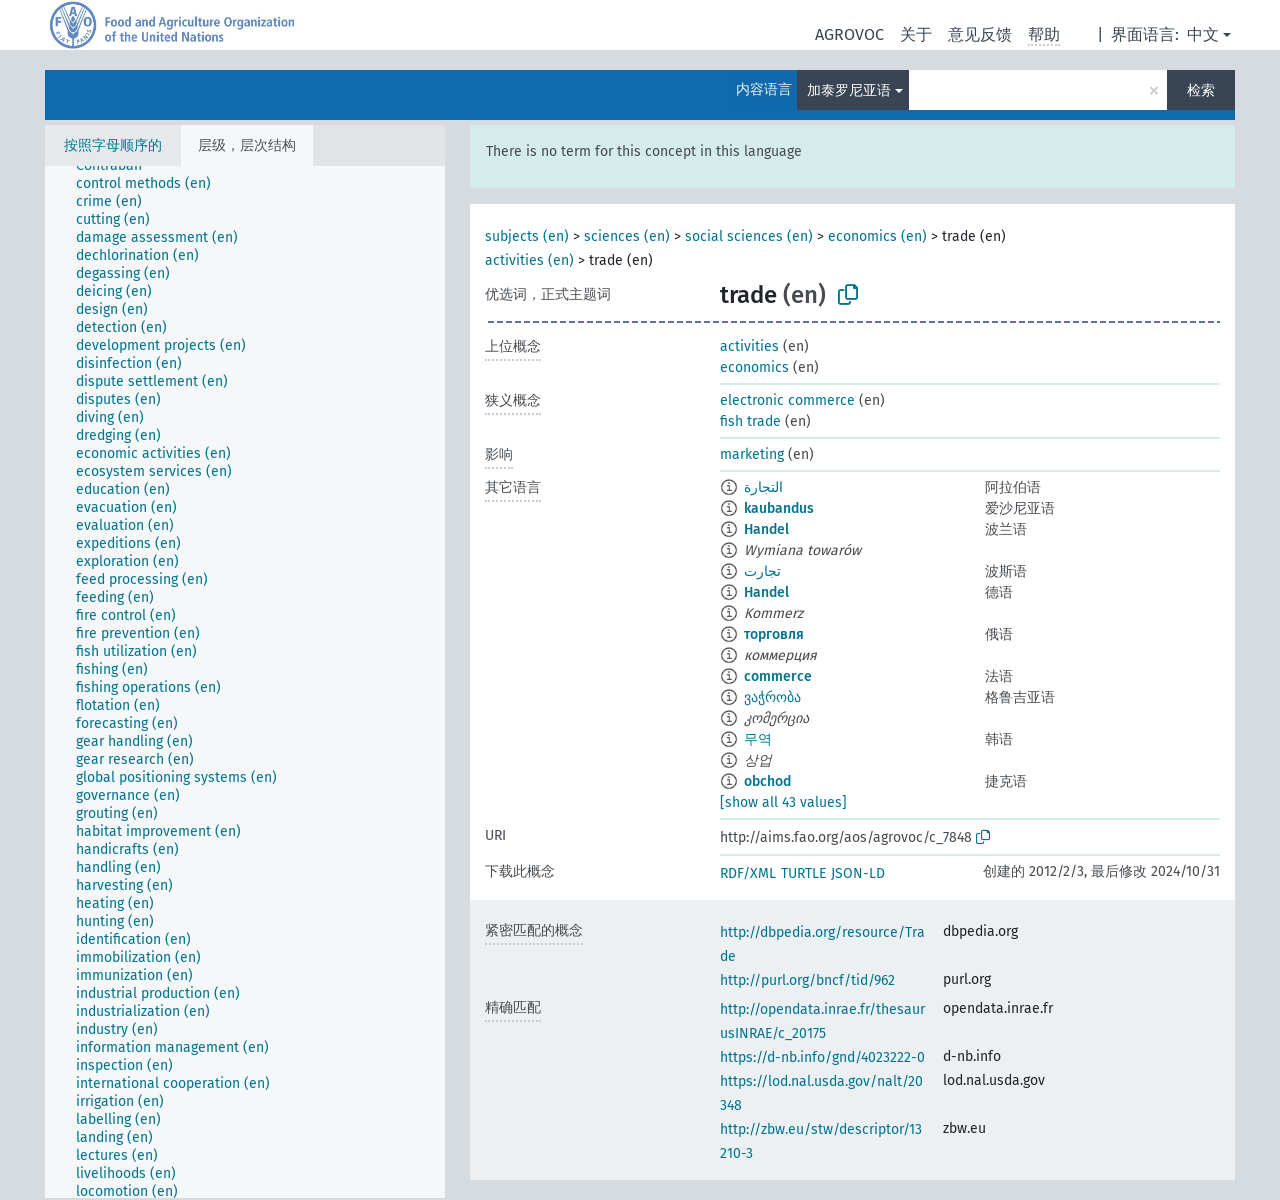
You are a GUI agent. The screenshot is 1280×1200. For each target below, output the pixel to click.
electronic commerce (787, 400)
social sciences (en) (749, 236)
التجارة (763, 487)
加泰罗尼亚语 (849, 90)
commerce (778, 676)
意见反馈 (980, 34)
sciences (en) (627, 236)
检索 (1201, 90)
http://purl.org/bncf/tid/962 (807, 980)
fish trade (750, 421)
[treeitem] (117, 166)
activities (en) (529, 260)
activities (749, 346)
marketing (752, 454)
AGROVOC (849, 34)
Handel (766, 529)
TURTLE (803, 873)
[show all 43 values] (783, 802)
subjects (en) (527, 236)
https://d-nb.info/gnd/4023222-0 (822, 1057)
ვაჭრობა (772, 697)
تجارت (762, 571)
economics (754, 367)
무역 (758, 739)
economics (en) (877, 236)
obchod (767, 781)
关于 (916, 34)
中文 (1203, 34)
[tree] (245, 682)
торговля (774, 634)
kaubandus (779, 508)
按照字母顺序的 (113, 145)
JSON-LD (858, 873)
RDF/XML (748, 873)
